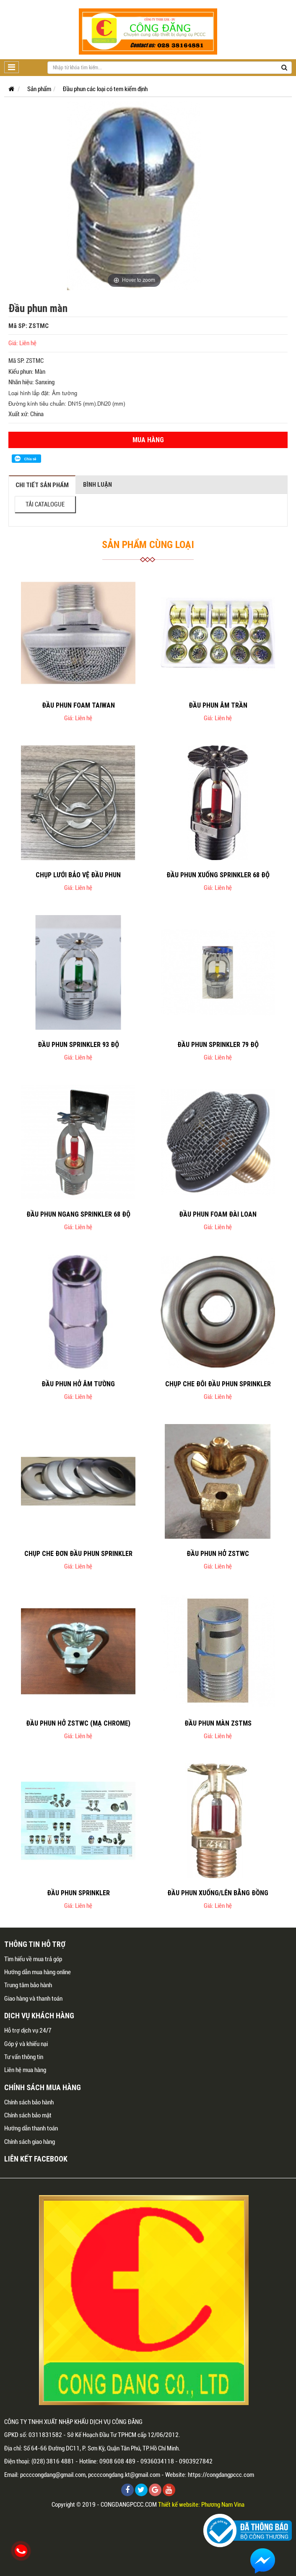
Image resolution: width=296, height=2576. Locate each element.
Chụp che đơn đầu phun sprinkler (78, 1553)
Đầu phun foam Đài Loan (218, 1214)
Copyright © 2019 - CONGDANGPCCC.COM (104, 2504)
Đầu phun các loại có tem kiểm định (105, 89)
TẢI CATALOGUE (45, 504)
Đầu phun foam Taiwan (78, 705)
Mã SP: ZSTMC (28, 326)
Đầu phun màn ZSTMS (218, 1723)
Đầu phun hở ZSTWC (218, 1553)
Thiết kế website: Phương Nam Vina (201, 2504)
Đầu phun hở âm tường (78, 1384)
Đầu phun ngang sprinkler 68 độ (78, 1214)
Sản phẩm (39, 89)
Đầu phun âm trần (218, 705)
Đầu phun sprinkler (78, 1893)
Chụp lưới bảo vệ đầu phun (78, 875)
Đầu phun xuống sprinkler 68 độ (218, 875)
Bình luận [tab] (97, 484)
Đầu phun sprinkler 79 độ (218, 1044)
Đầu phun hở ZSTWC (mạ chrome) (78, 1723)
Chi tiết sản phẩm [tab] (42, 485)
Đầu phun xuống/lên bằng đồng (217, 1893)
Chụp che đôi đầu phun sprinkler (218, 1384)
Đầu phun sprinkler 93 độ (78, 1044)
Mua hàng (148, 439)
